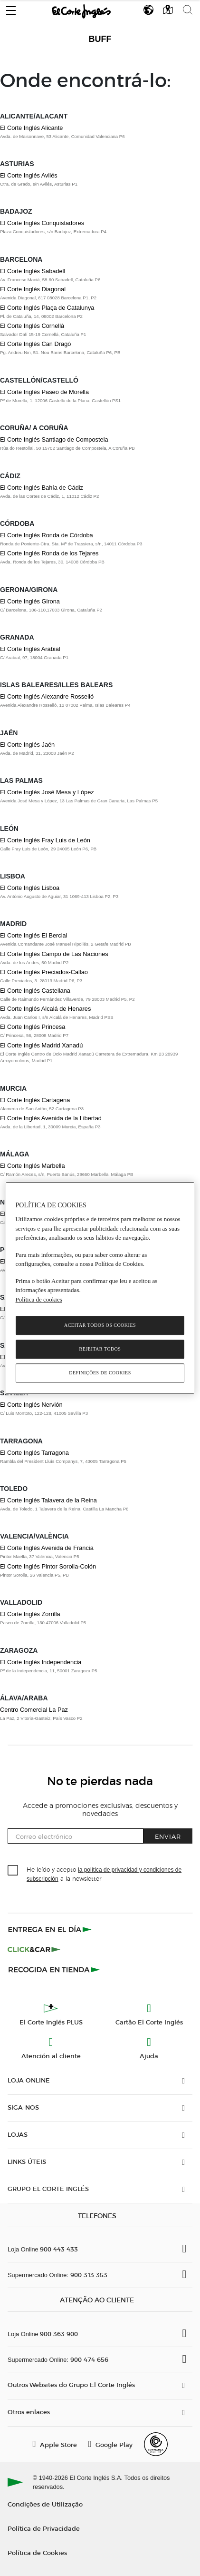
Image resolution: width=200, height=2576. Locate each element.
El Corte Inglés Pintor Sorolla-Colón (48, 1566)
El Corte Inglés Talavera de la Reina (48, 1500)
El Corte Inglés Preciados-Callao (44, 972)
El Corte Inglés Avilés (28, 175)
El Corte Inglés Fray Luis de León (45, 840)
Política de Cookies (37, 2552)
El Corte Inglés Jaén (27, 744)
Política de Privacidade (44, 2528)
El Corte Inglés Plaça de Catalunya (47, 307)
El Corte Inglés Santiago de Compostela (54, 439)
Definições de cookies (100, 1372)
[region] (100, 1288)
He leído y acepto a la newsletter (104, 1873)
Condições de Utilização (45, 2503)
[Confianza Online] (156, 2444)
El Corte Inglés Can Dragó (35, 343)
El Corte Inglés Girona (30, 601)
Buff (100, 39)
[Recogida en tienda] (54, 1969)
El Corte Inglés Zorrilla (30, 1614)
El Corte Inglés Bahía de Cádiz (41, 487)
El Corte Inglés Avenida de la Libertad (51, 1118)
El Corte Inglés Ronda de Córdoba (46, 535)
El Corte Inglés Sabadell (32, 271)
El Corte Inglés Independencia (40, 1662)
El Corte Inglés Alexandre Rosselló (47, 696)
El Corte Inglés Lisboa (29, 887)
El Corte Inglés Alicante (31, 127)
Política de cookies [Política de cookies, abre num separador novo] (39, 1299)
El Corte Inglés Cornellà (32, 325)
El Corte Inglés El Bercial (33, 935)
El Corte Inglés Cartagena (35, 1100)
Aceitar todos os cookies (100, 1325)
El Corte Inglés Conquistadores (42, 223)
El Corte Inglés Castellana (35, 990)
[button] (11, 8)
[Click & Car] (34, 1949)
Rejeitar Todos (100, 1349)
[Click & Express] (51, 1929)
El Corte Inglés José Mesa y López (47, 792)
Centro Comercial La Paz (34, 1709)
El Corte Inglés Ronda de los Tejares (49, 553)
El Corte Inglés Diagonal (33, 289)
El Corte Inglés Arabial (30, 648)
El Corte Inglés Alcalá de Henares (45, 1008)
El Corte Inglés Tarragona (34, 1452)
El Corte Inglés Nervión (31, 1404)
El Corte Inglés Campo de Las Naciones (54, 953)
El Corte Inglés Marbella (32, 1165)
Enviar (168, 1836)
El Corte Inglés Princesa (32, 1026)
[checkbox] (13, 1870)
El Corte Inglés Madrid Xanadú (41, 1045)
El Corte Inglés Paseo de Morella (44, 391)
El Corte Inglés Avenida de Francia (47, 1547)
